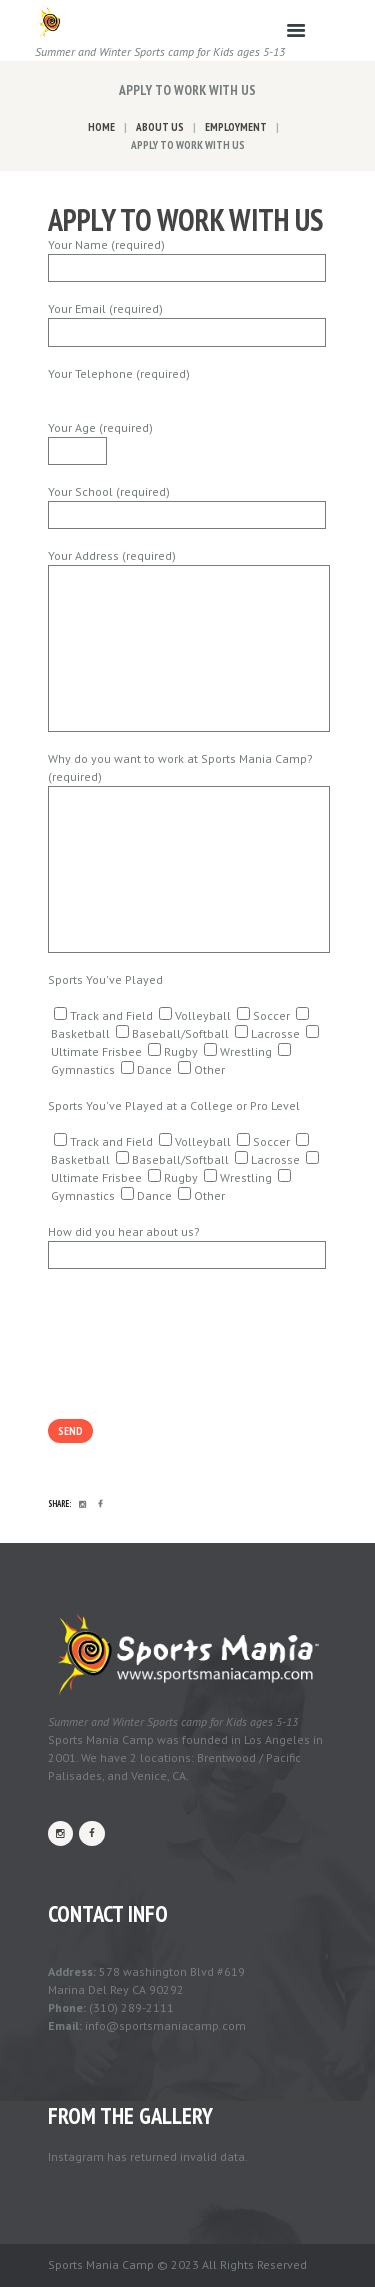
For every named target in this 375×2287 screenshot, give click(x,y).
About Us (160, 127)
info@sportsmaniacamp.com (165, 2025)
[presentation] (200, 1373)
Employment (236, 127)
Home (101, 127)
